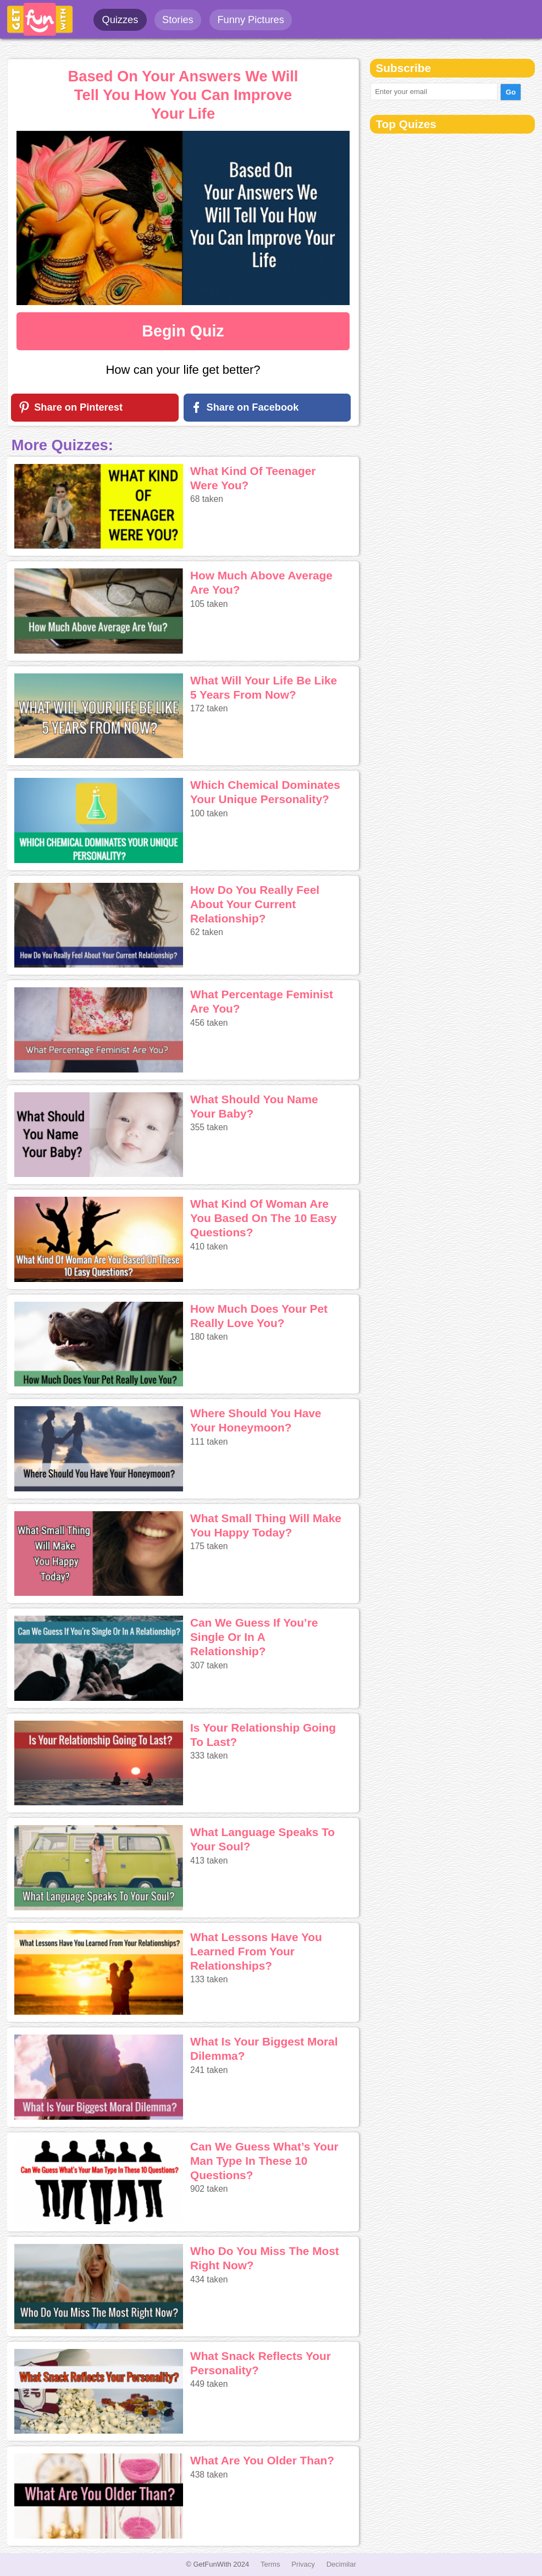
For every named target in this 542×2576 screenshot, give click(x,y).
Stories (177, 19)
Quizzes (120, 19)
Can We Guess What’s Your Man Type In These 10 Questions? (264, 2160)
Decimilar (341, 2564)
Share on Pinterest (78, 407)
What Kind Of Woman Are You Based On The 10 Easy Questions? (263, 1218)
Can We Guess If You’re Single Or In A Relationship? (254, 1636)
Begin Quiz (183, 331)
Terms (270, 2564)
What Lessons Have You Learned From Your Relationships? (256, 1951)
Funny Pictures (250, 19)
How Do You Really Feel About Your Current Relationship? (254, 904)
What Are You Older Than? (262, 2460)
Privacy (303, 2564)
